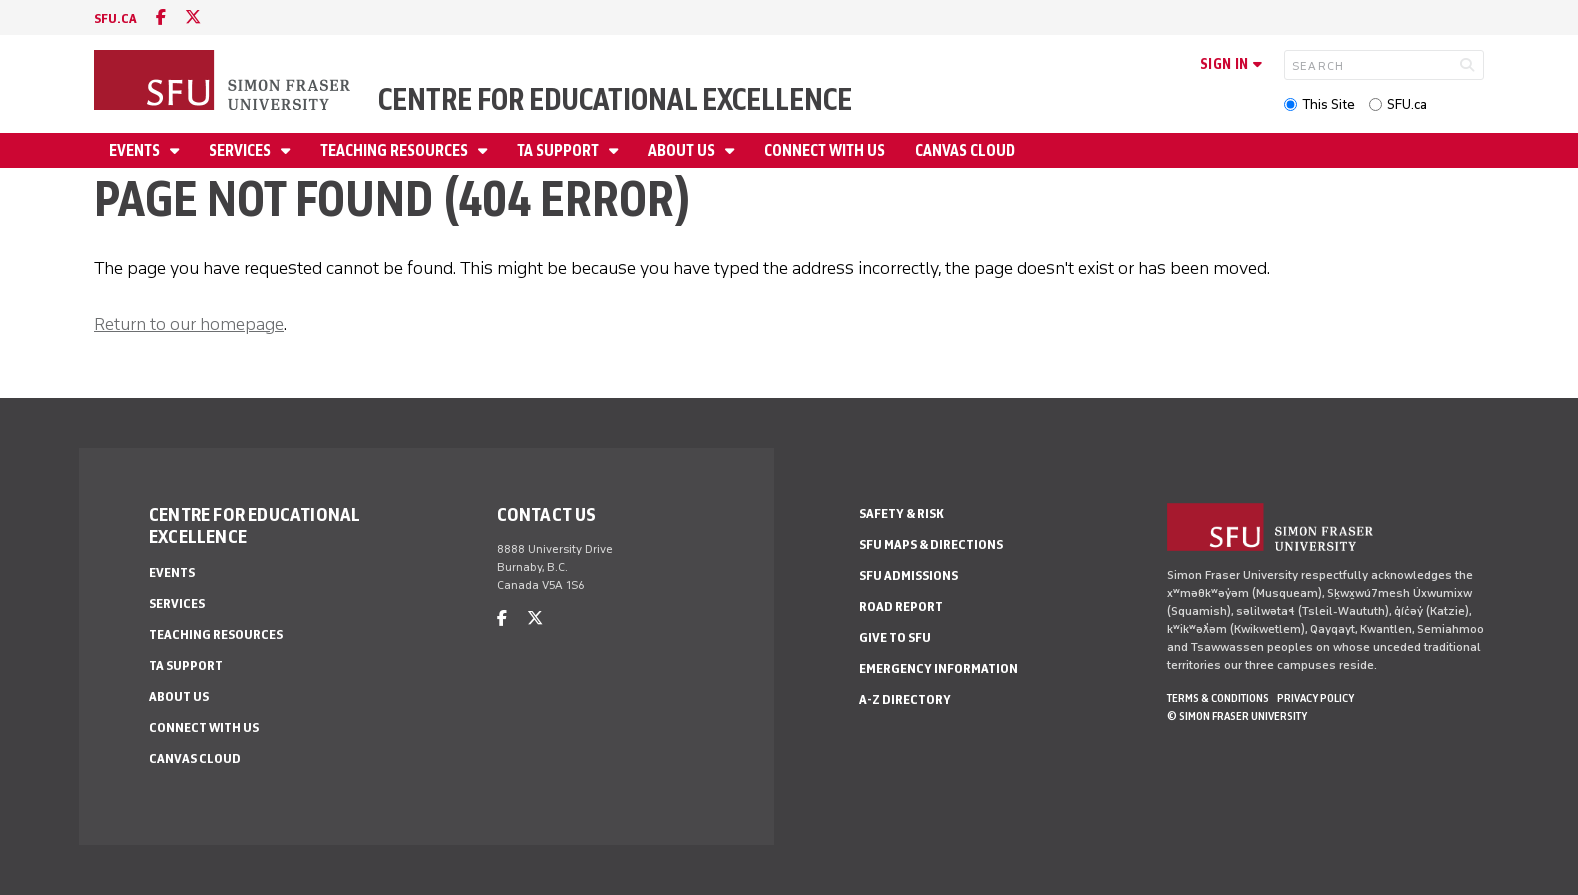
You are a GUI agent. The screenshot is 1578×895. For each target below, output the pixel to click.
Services (241, 150)
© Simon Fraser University (1237, 716)
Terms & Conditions (1218, 698)
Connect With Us (824, 150)
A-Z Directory (905, 699)
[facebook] (161, 17)
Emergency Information (938, 668)
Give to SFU (895, 637)
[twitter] (193, 17)
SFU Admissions (908, 575)
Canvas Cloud (965, 150)
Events (136, 150)
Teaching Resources (395, 150)
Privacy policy (1315, 698)
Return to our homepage (189, 324)
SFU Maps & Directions (931, 544)
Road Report (901, 606)
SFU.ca (1407, 104)
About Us (683, 150)
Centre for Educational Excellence (615, 99)
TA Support (559, 150)
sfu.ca (115, 18)
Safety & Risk (901, 513)
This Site (1328, 104)
